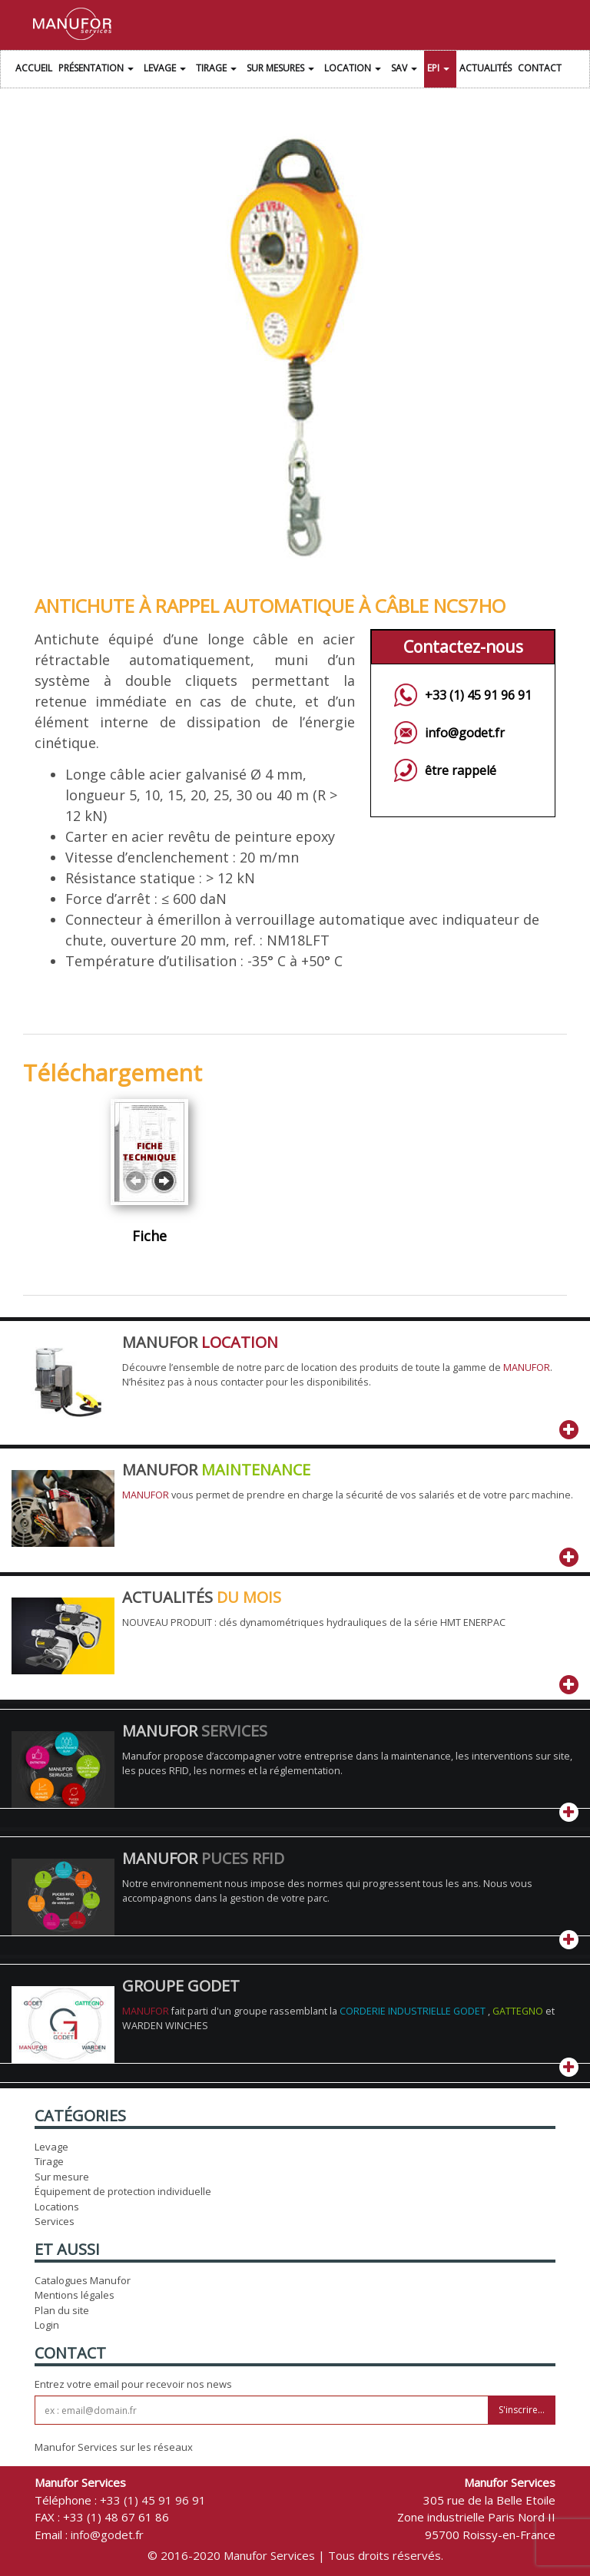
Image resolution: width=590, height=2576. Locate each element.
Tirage (218, 70)
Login (47, 2325)
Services (55, 2221)
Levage (167, 70)
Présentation (98, 70)
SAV (406, 70)
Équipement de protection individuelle (123, 2191)
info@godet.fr (465, 732)
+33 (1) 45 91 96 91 (478, 695)
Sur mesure (62, 2177)
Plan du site (62, 2310)
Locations (57, 2206)
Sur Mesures (282, 70)
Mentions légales (74, 2295)
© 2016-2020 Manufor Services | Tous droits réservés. (295, 2555)
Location (354, 70)
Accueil (33, 67)
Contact (540, 67)
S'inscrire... (522, 2409)
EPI (440, 70)
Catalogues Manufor (83, 2280)
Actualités (485, 67)
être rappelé (460, 770)
